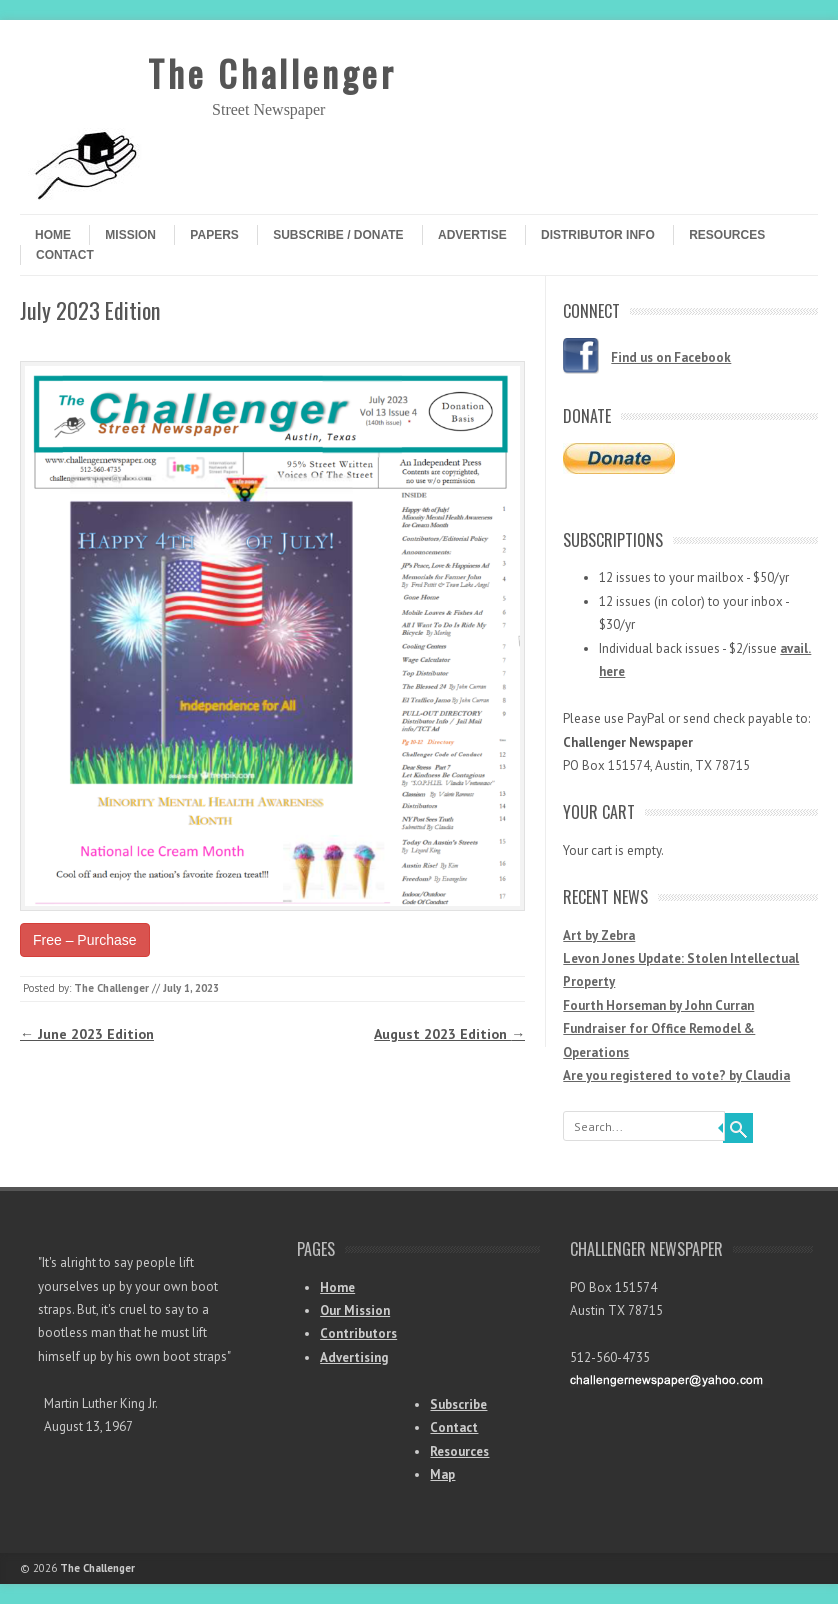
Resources (727, 235)
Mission (130, 235)
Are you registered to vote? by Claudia (676, 1075)
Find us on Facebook (671, 357)
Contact (65, 255)
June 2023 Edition (87, 1034)
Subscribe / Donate (338, 235)
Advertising (354, 1357)
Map (442, 1474)
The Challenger (272, 72)
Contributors (358, 1333)
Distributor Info (598, 235)
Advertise (472, 235)
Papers (214, 235)
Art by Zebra (599, 935)
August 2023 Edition (449, 1034)
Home (53, 235)
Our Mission (355, 1310)
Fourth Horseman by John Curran (658, 1005)
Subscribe (458, 1404)
